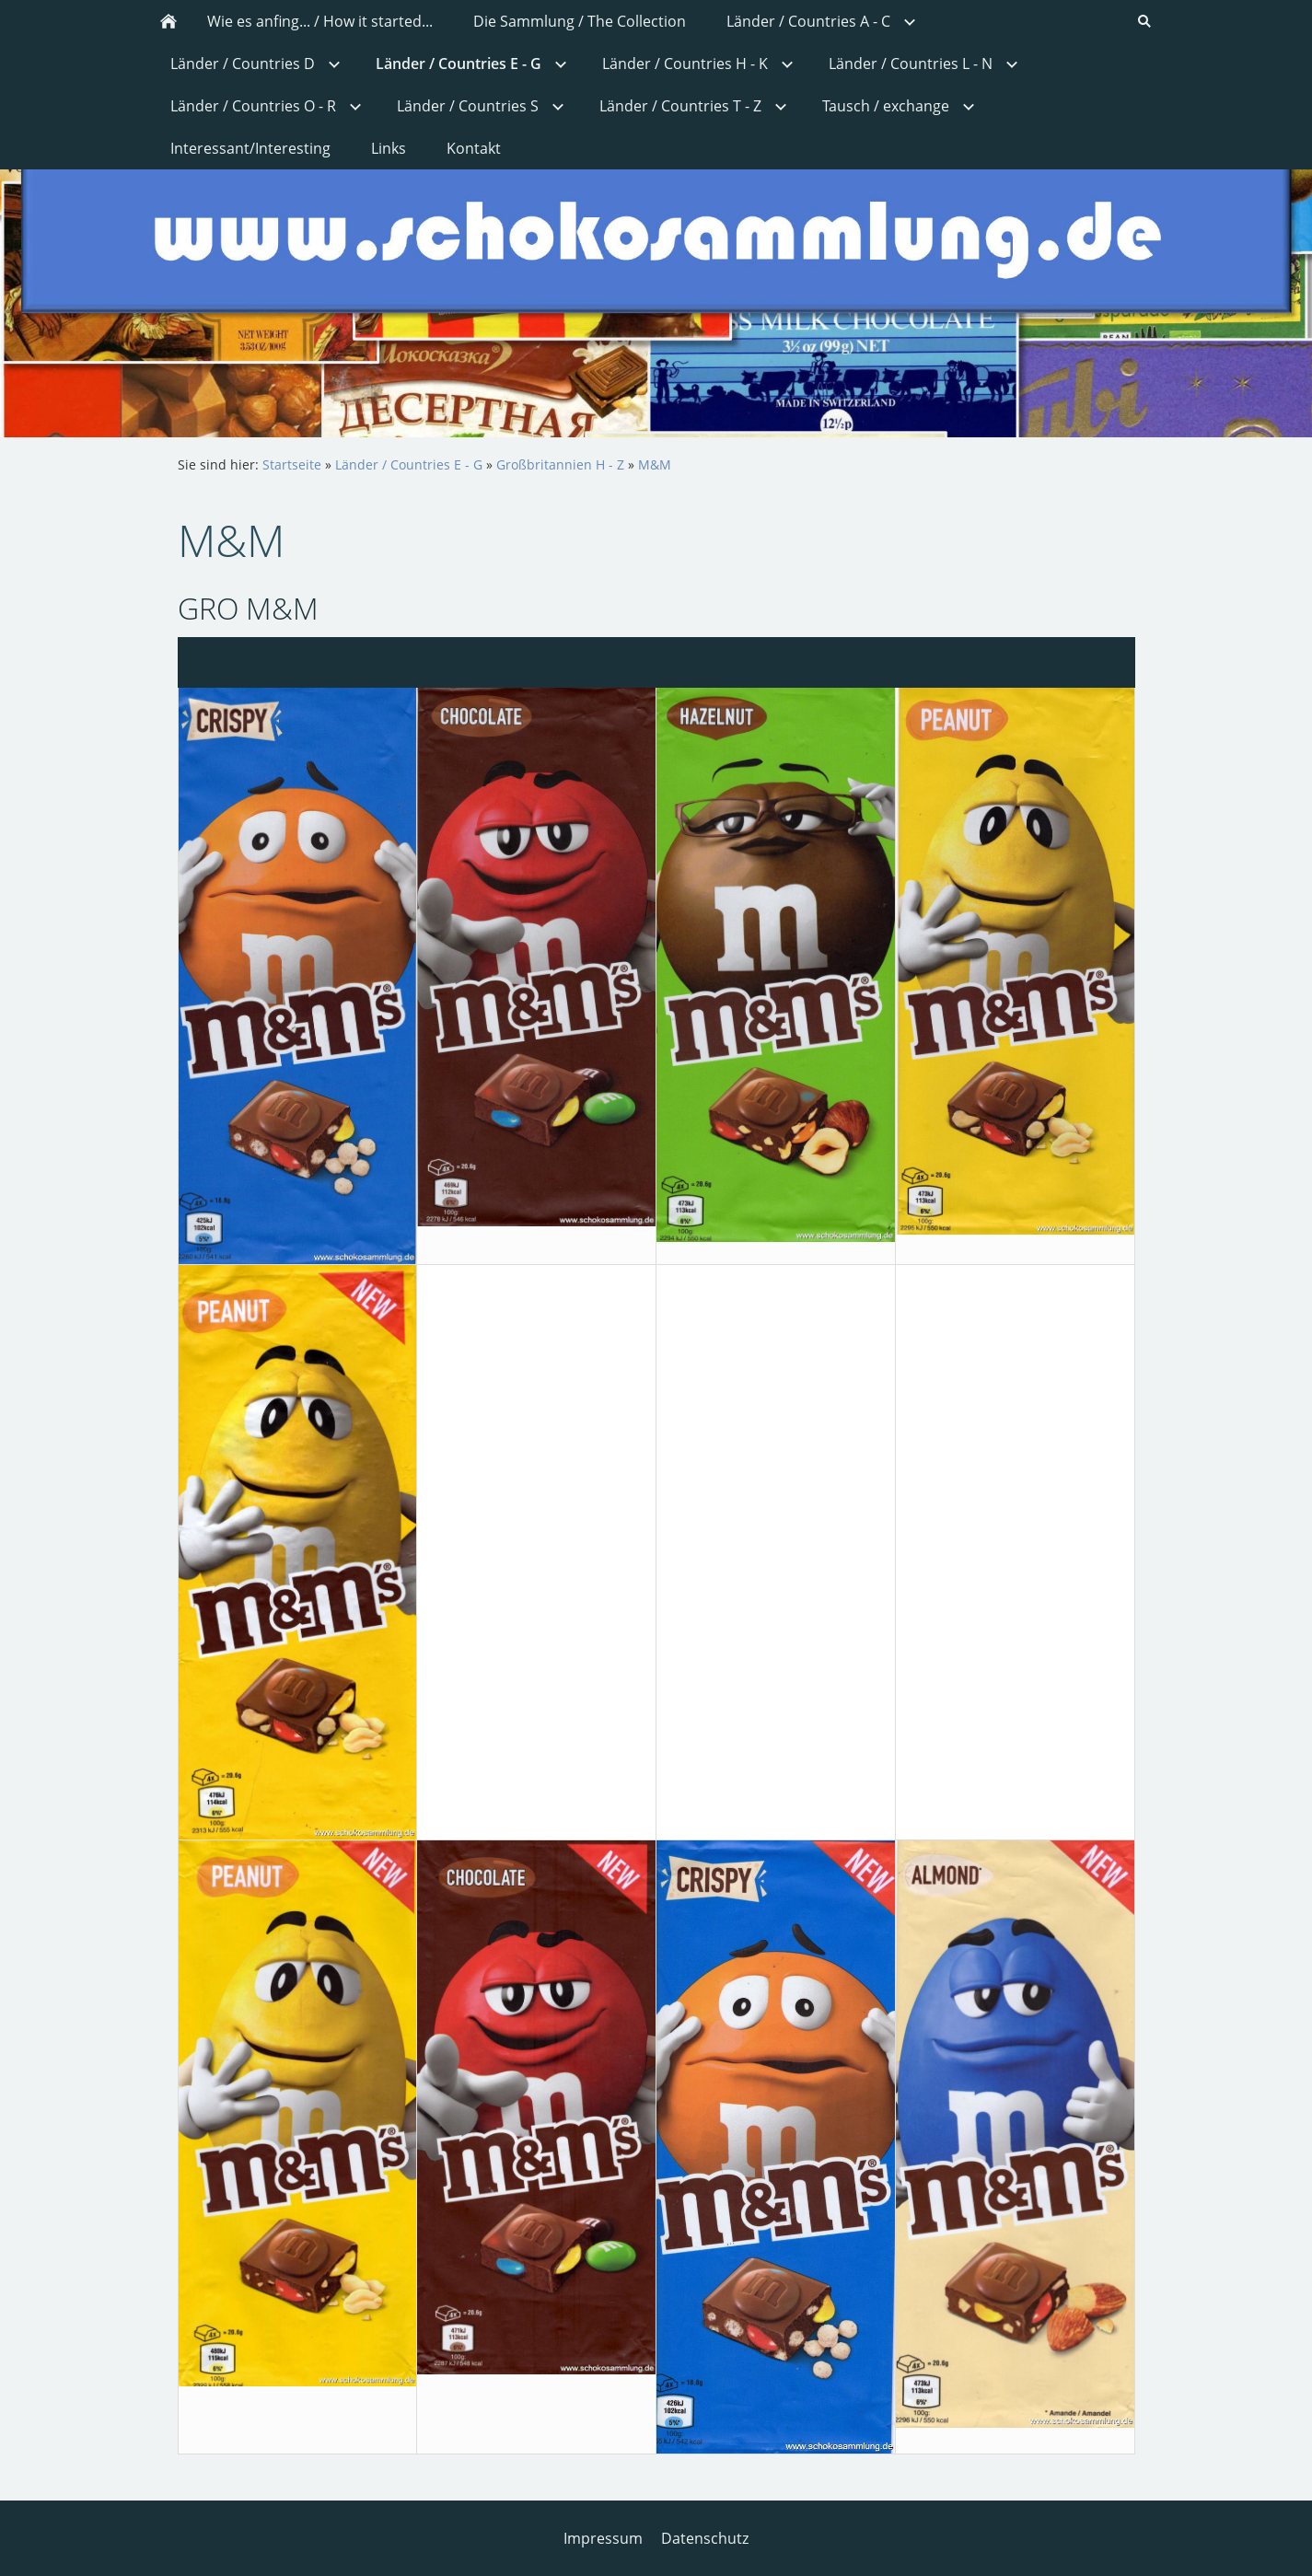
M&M (654, 464)
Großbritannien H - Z (560, 464)
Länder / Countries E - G (408, 464)
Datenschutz (705, 2538)
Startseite (291, 464)
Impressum (603, 2538)
